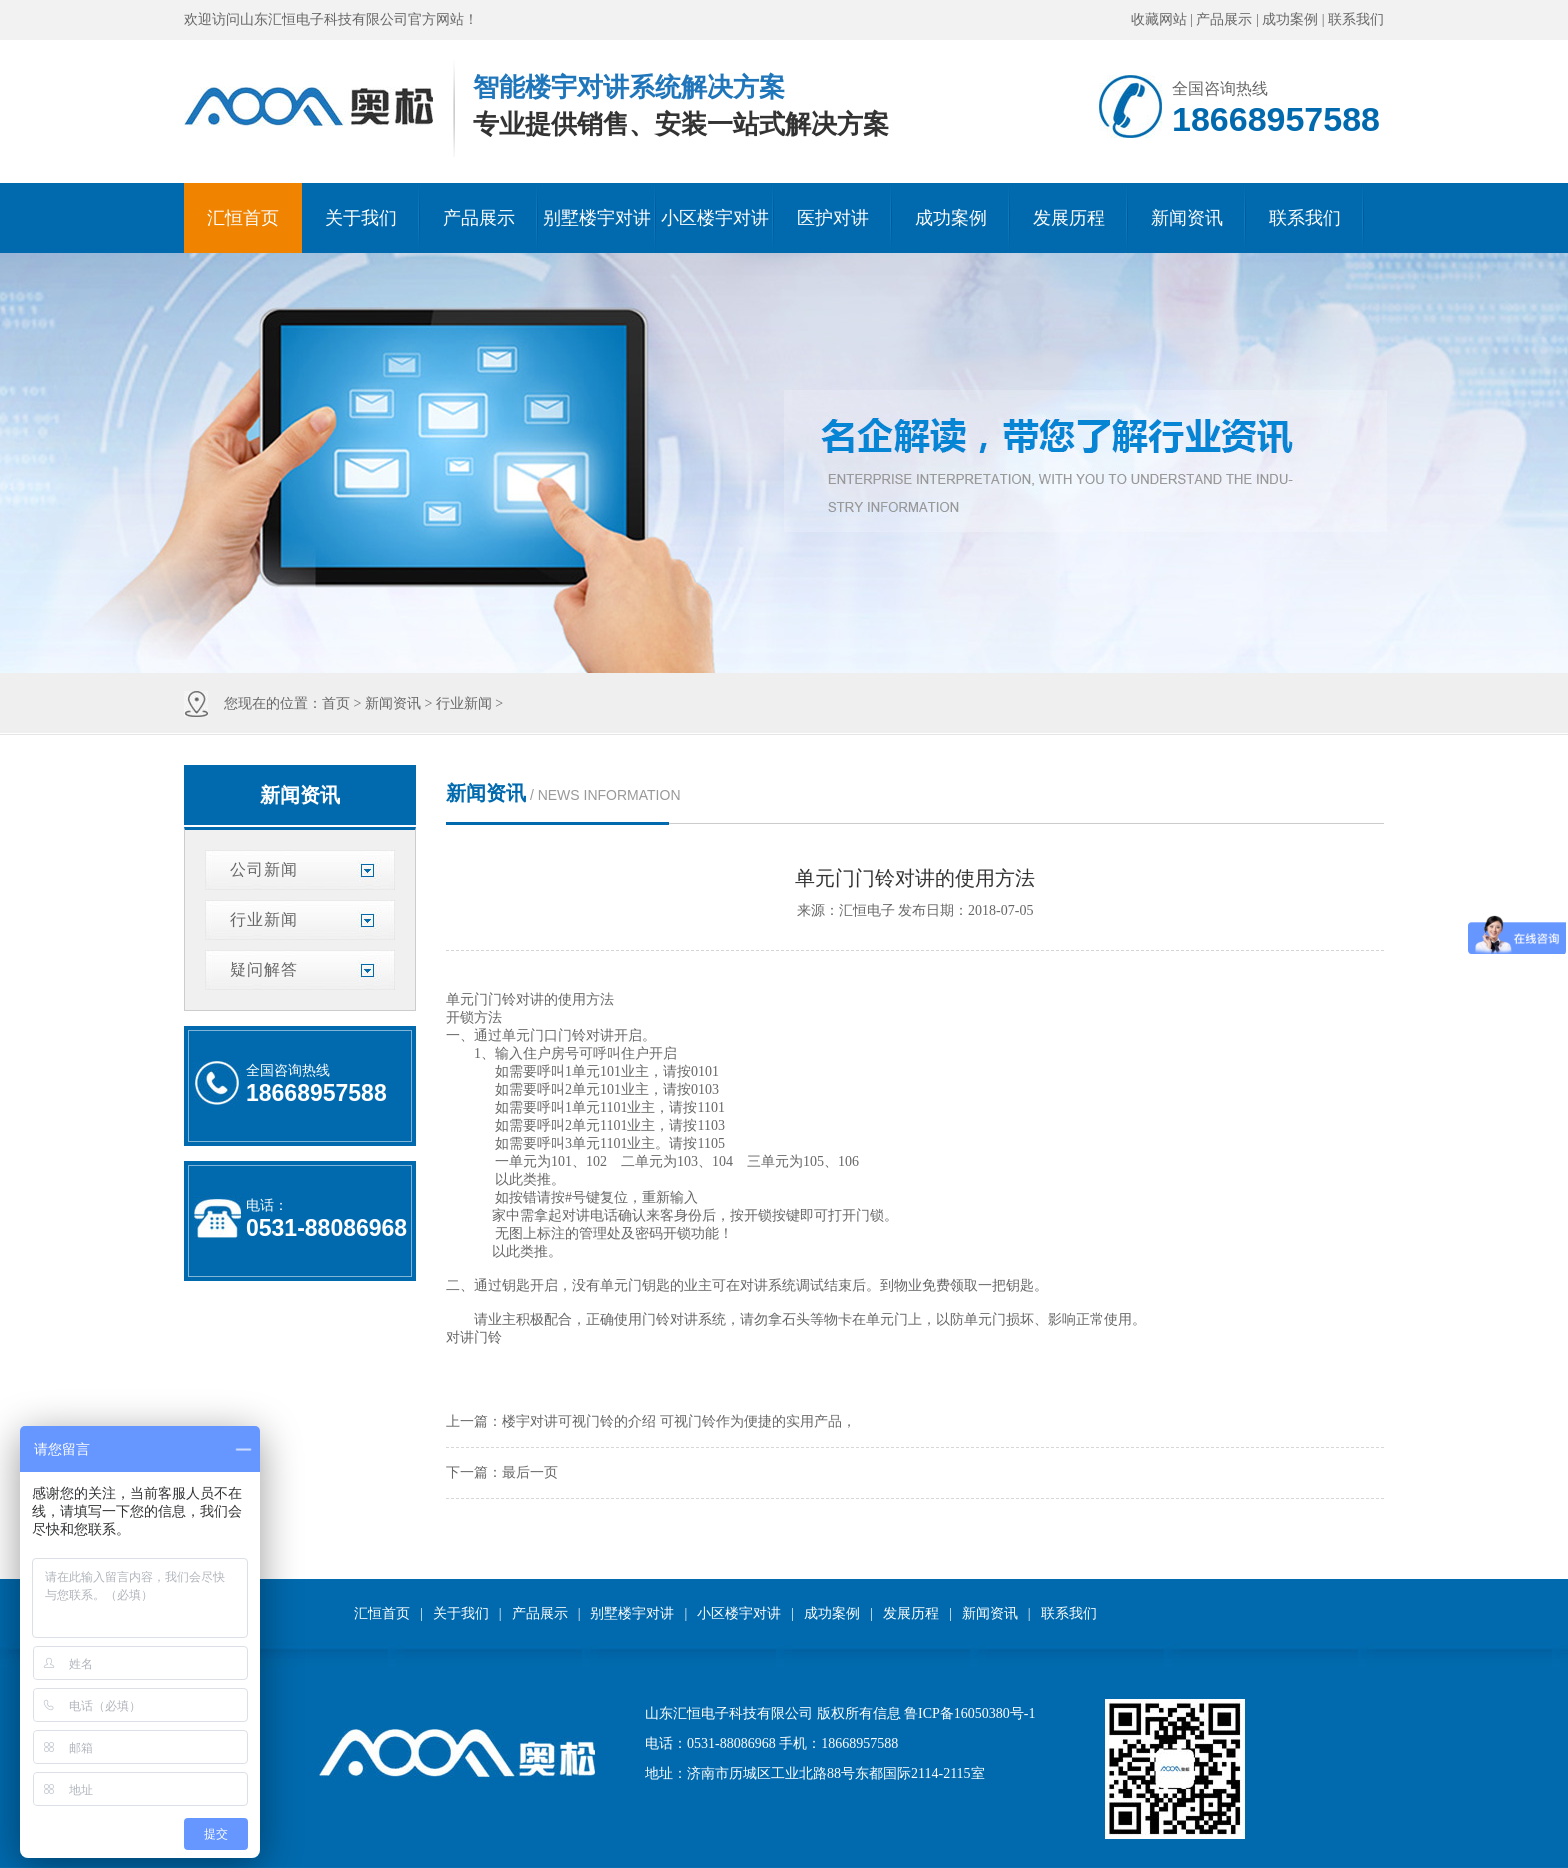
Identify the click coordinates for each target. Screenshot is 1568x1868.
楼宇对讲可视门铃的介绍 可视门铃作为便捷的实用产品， (679, 1421)
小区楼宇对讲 (715, 218)
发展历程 (1069, 218)
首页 (336, 703)
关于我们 (361, 218)
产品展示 (1224, 19)
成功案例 (1290, 19)
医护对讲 (833, 218)
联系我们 (1356, 19)
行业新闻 (464, 703)
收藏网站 (1159, 19)
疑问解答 (264, 969)
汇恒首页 (243, 218)
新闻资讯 (1187, 218)
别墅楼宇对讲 (597, 218)
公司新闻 (264, 869)
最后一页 (530, 1472)
